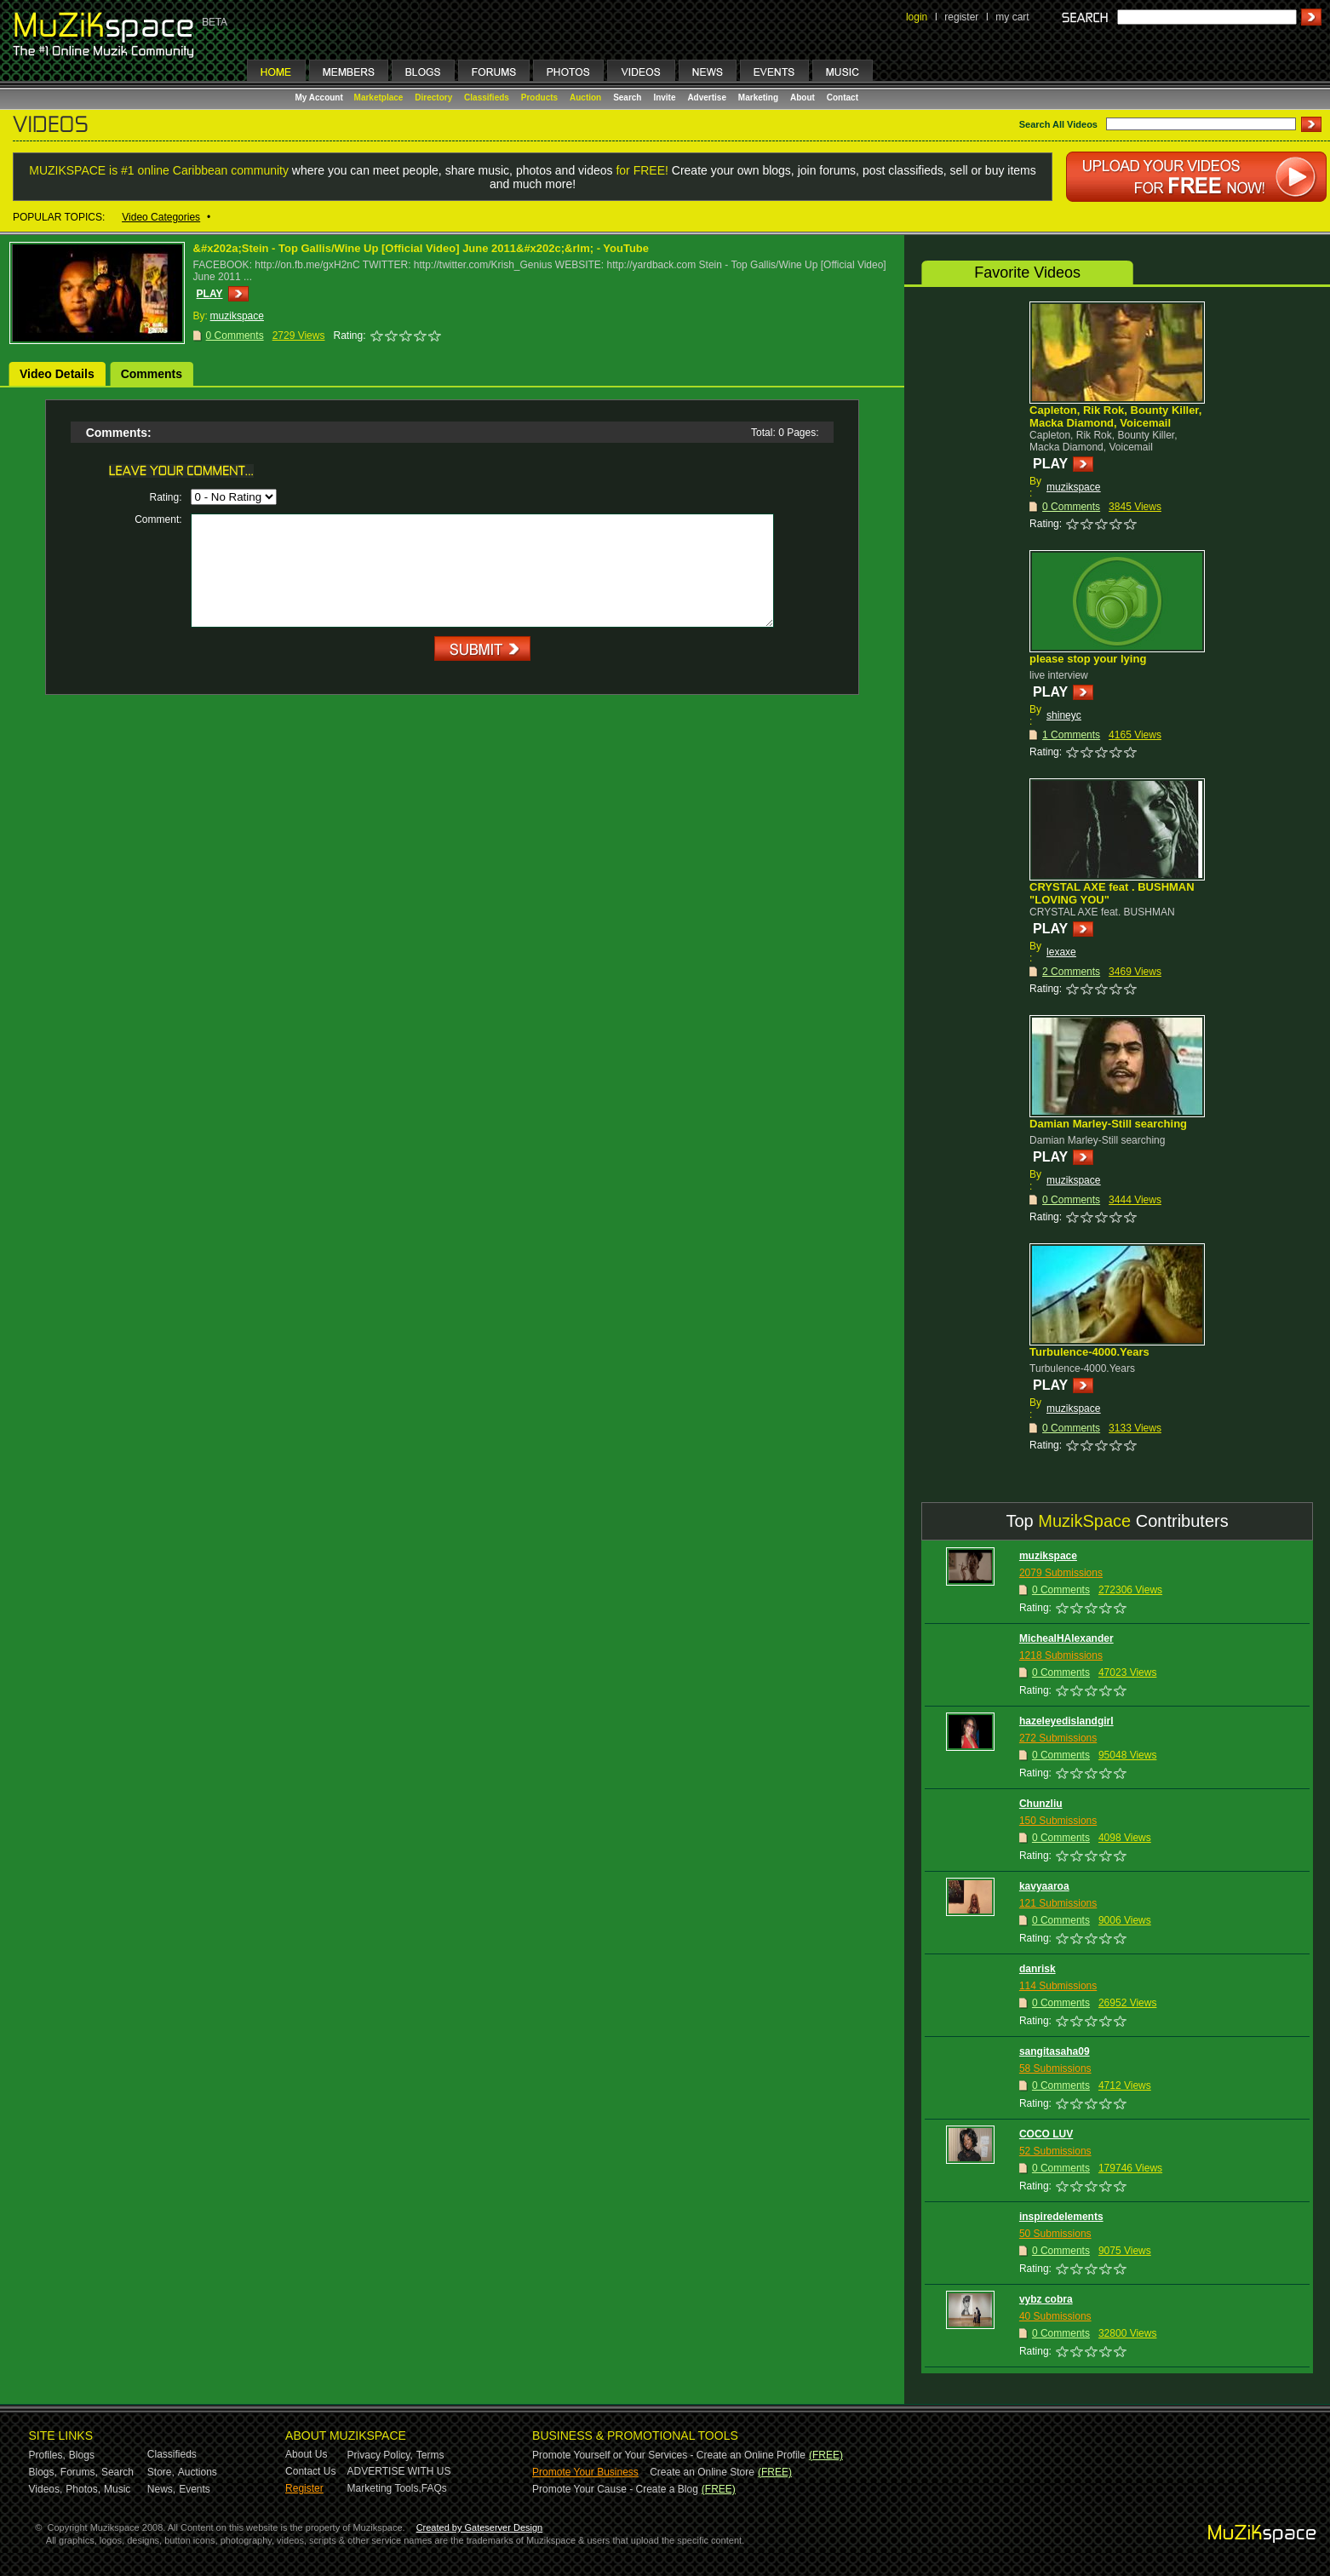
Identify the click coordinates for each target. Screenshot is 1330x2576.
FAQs (434, 2488)
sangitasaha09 (1054, 2051)
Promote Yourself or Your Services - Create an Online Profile (668, 2455)
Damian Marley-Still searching (1108, 1123)
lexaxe (1061, 952)
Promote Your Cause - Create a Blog (615, 2489)
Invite (664, 97)
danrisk (1037, 1969)
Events (194, 2489)
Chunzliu (1041, 1804)
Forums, (79, 2472)
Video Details (57, 374)
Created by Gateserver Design (479, 2527)
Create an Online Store (702, 2472)
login (916, 17)
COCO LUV (1046, 2134)
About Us (306, 2454)
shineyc (1063, 715)
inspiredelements (1061, 2217)
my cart (1012, 17)
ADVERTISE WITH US (399, 2471)
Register (304, 2488)
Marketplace (379, 97)
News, (161, 2489)
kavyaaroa (1044, 1886)
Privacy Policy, (380, 2455)
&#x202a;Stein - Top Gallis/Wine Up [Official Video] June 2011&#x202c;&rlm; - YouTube (421, 248)
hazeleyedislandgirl (1066, 1721)
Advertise (706, 97)
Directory (433, 97)
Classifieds (486, 97)
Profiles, (47, 2455)
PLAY (210, 294)
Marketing (758, 97)
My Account (320, 97)
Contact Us (310, 2471)
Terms (430, 2455)
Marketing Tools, (384, 2488)
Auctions (197, 2472)
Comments (151, 374)
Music (117, 2489)
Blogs (82, 2455)
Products (539, 97)
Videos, (46, 2489)
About (802, 97)
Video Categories (161, 217)
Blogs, (43, 2472)
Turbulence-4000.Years (1089, 1351)
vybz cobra (1046, 2299)
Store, (161, 2472)
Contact (842, 97)
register (961, 17)
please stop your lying (1087, 658)
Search (627, 97)
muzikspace (1073, 487)
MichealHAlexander (1066, 1638)
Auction (585, 97)
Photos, (83, 2489)
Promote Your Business (585, 2472)
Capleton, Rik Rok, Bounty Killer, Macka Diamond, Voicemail (1115, 416)
